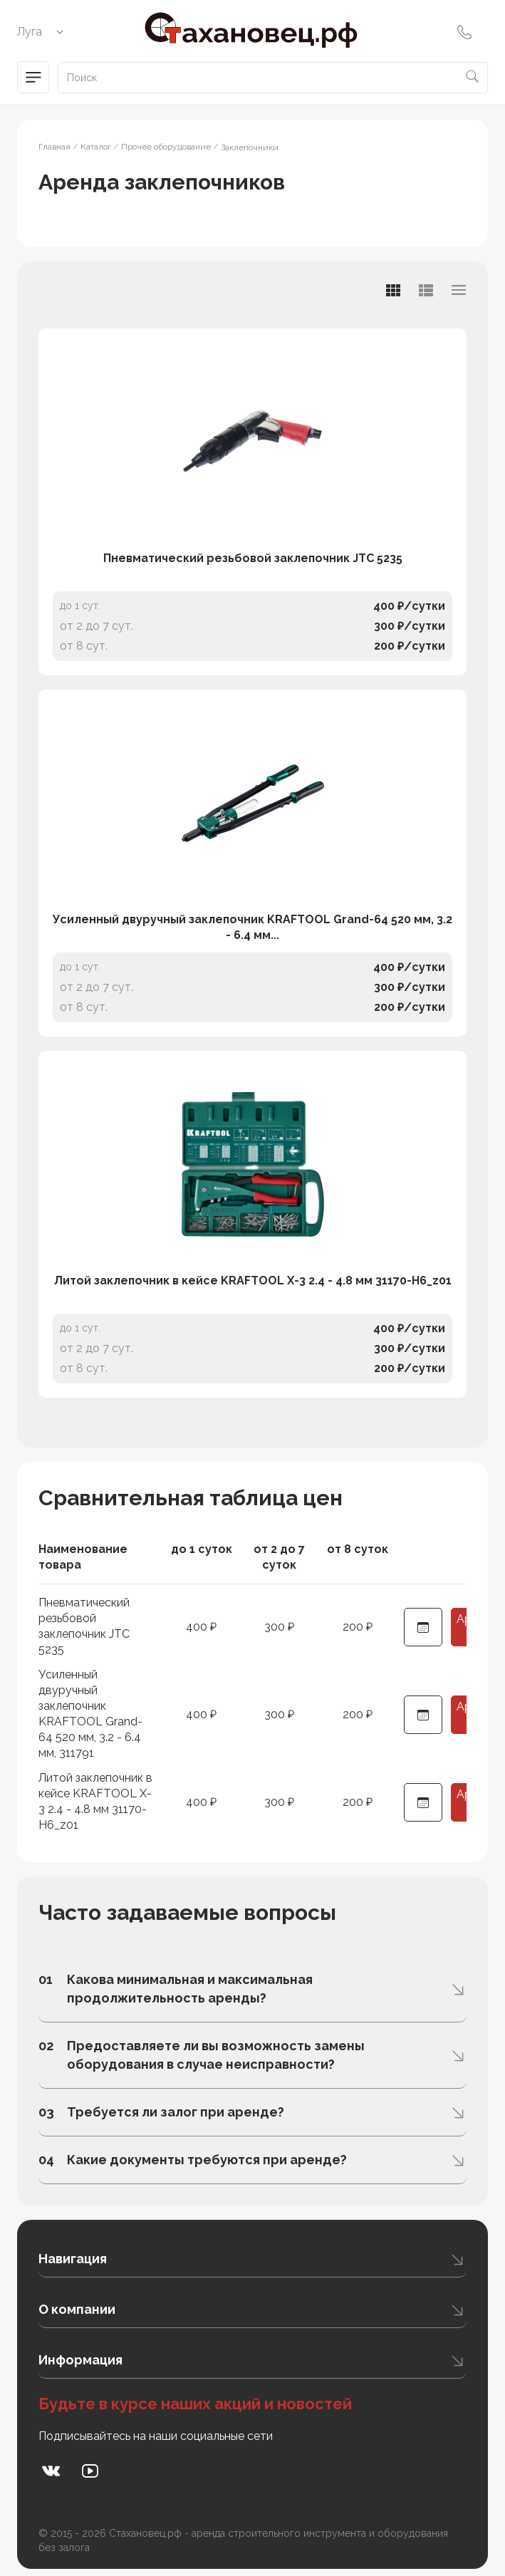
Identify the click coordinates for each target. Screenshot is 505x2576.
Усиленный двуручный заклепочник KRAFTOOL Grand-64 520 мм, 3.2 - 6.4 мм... (252, 927)
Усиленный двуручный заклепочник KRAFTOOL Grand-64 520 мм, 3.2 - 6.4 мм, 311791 (90, 1714)
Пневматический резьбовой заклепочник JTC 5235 (252, 558)
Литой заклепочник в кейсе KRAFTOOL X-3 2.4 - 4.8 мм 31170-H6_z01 (253, 1280)
